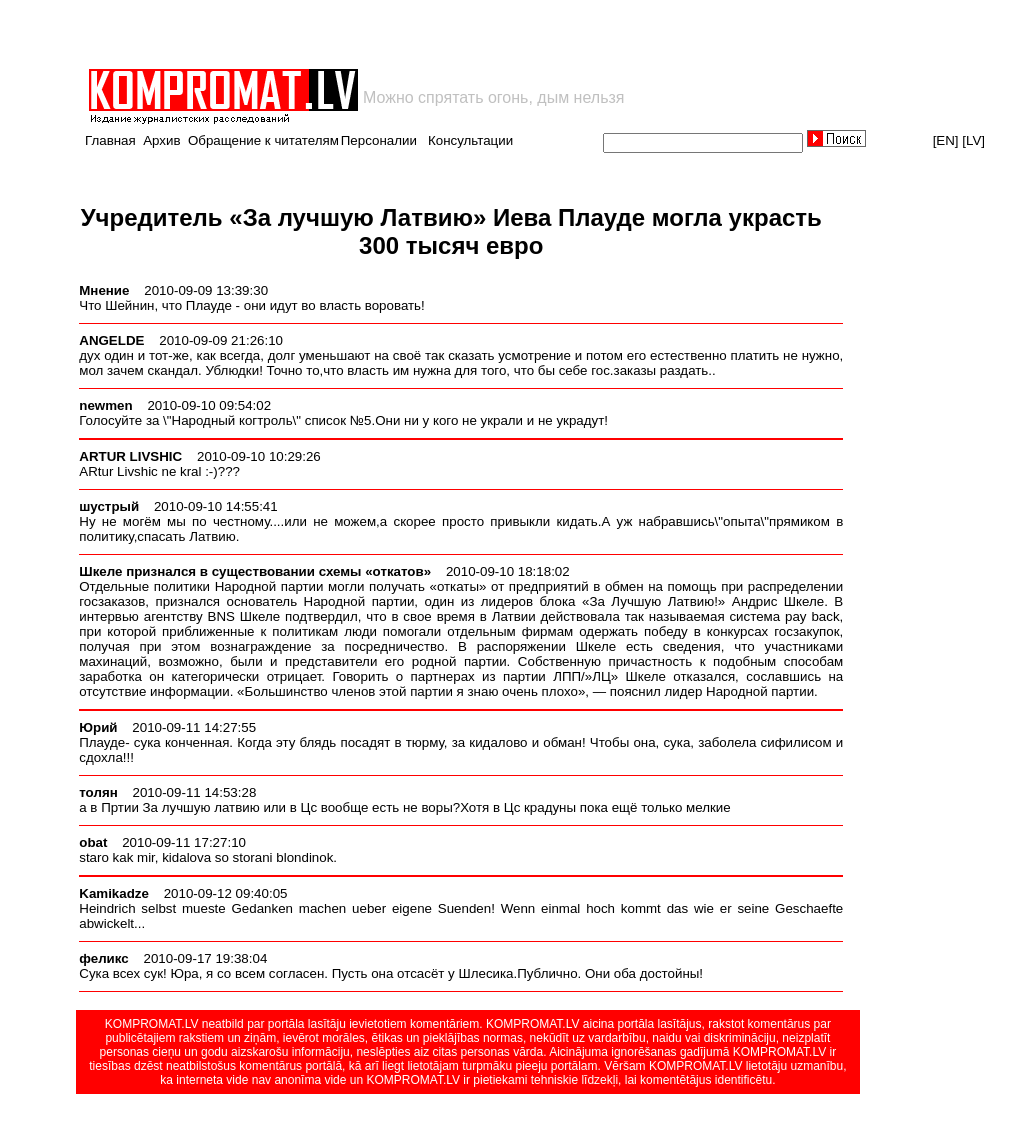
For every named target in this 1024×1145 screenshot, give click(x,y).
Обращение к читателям (263, 140)
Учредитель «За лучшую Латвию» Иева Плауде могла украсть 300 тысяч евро (451, 231)
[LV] (973, 140)
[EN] (946, 140)
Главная (110, 140)
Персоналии (379, 140)
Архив (161, 140)
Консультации (470, 140)
